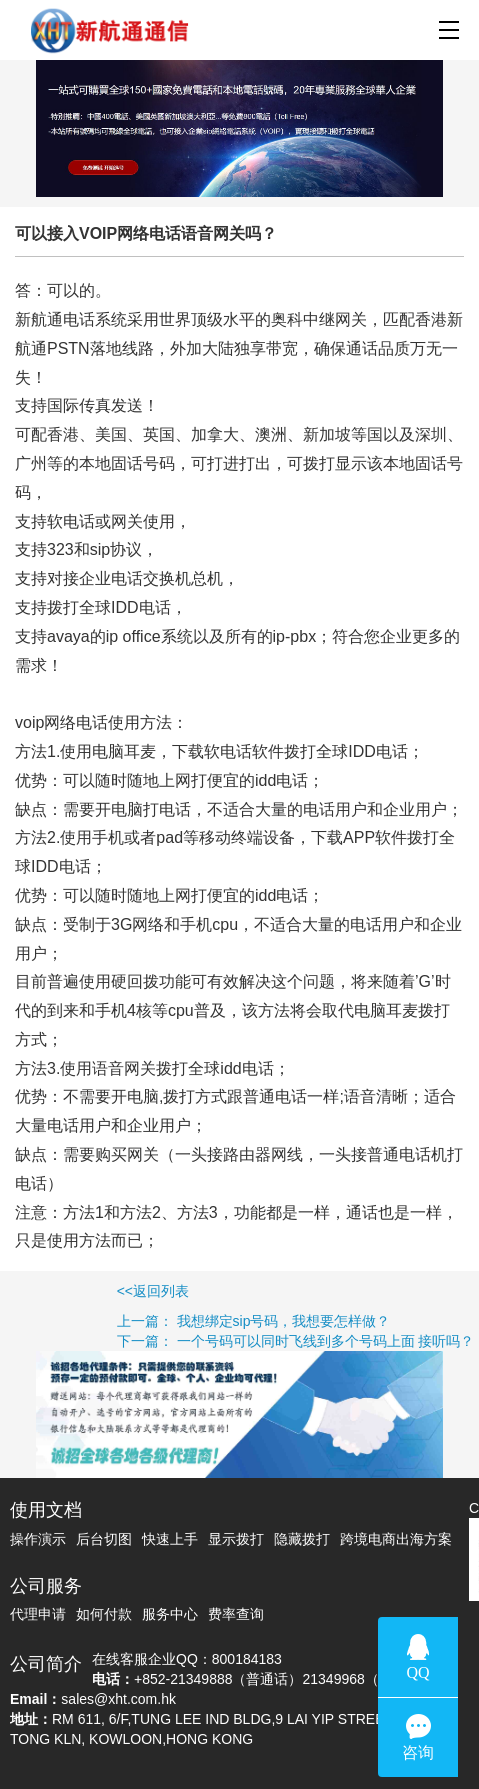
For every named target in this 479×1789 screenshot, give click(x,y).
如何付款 (104, 1614)
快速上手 (170, 1539)
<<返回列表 (94, 1291)
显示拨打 (236, 1539)
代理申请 (38, 1614)
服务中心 (170, 1614)
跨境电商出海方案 (396, 1539)
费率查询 (236, 1614)
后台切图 (104, 1539)
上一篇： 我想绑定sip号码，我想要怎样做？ (195, 1321)
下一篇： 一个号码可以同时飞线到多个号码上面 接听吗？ (237, 1341)
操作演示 (38, 1539)
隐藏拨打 (302, 1539)
